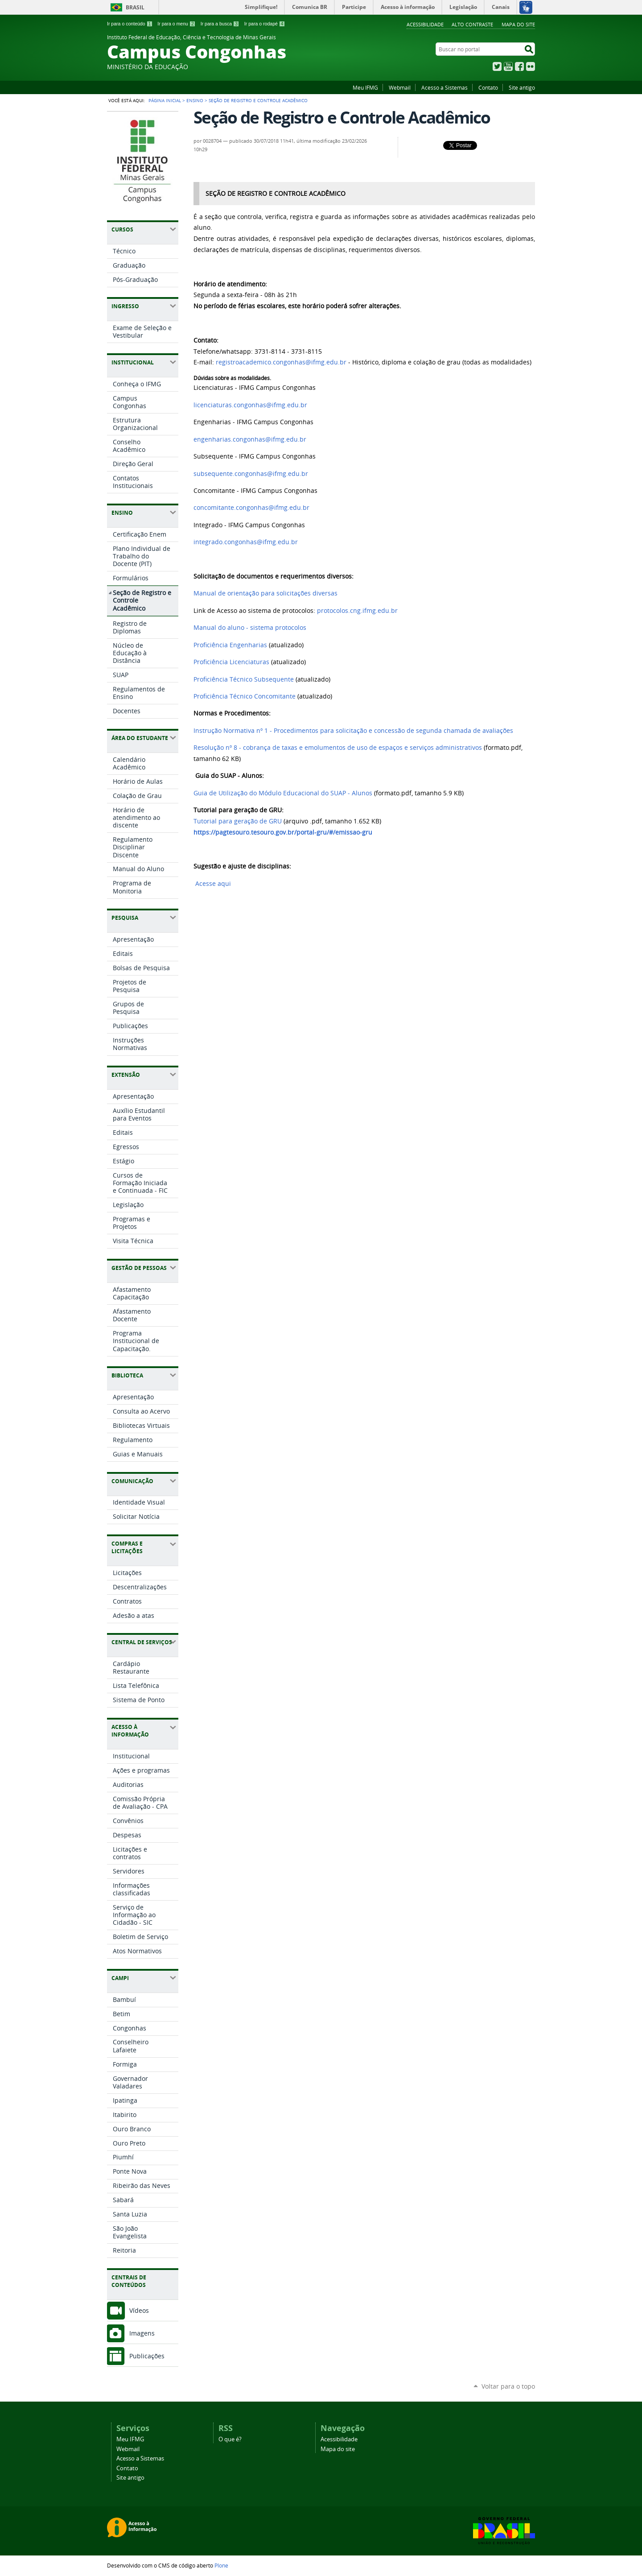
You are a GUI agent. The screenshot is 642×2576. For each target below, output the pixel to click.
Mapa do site (518, 24)
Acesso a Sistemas (444, 87)
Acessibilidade (425, 24)
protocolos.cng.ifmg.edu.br (357, 611)
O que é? (230, 2439)
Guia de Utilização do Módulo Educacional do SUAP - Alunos (282, 793)
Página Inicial (164, 100)
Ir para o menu (176, 23)
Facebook (519, 66)
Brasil (135, 7)
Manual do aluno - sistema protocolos (249, 628)
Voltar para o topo (508, 2386)
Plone (221, 2565)
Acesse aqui (212, 884)
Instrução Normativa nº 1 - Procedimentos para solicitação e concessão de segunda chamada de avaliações (353, 731)
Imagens (142, 2333)
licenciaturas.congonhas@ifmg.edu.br (250, 405)
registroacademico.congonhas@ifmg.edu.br (281, 362)
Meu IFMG (365, 87)
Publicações (147, 2356)
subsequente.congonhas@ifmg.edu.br (250, 474)
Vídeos (139, 2310)
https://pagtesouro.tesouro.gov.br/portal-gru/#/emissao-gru (282, 832)
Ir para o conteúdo (129, 23)
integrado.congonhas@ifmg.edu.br (245, 542)
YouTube (508, 66)
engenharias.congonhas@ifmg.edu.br (249, 439)
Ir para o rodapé (264, 23)
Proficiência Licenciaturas (231, 662)
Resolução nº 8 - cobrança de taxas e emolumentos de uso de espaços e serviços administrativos (337, 748)
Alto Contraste (472, 24)
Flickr (530, 66)
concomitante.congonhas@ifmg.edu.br (251, 508)
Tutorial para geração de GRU (237, 821)
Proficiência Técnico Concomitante (245, 696)
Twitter (497, 66)
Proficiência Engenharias (230, 645)
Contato (488, 87)
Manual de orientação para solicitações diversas (265, 593)
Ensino (194, 100)
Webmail (400, 87)
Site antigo (522, 87)
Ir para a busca (220, 23)
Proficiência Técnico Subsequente (243, 679)
